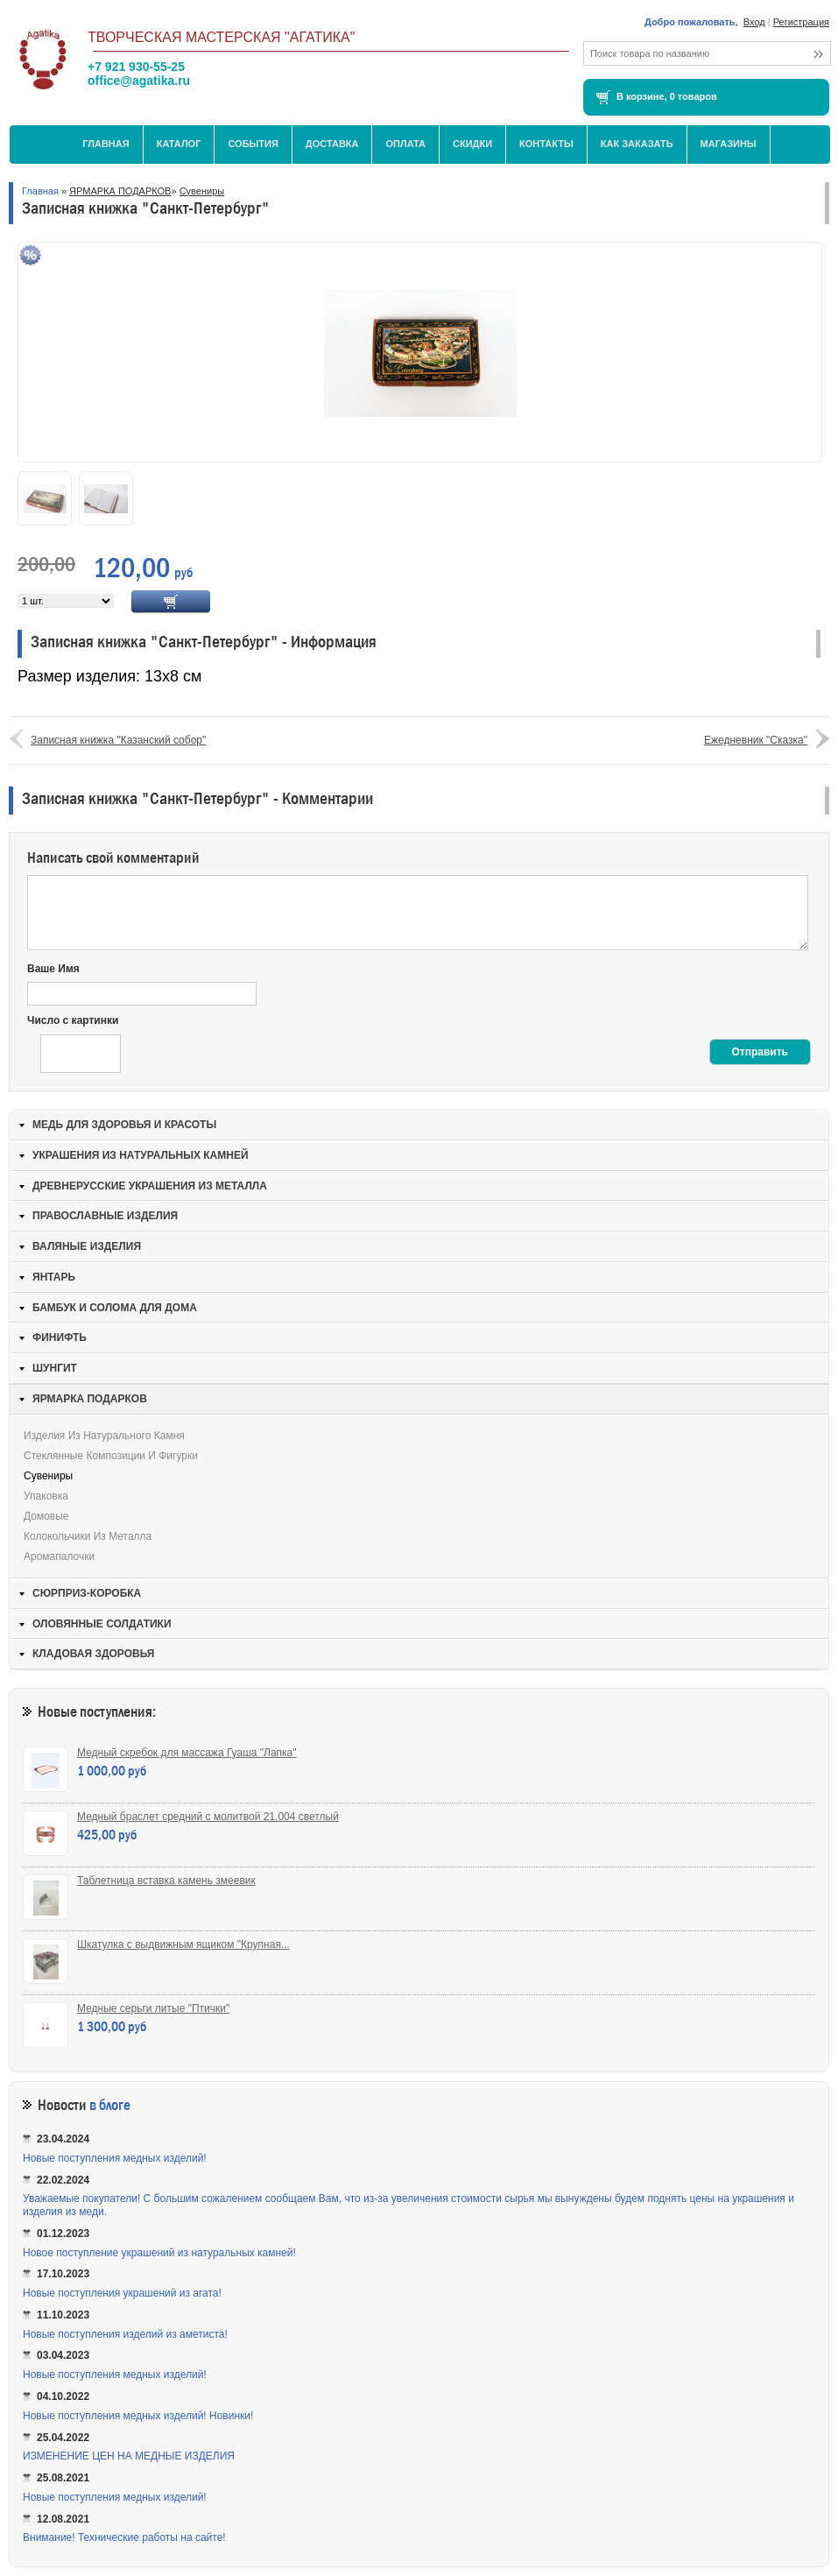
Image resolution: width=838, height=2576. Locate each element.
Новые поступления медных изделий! (115, 2158)
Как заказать (637, 143)
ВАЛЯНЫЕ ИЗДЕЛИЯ (86, 1246)
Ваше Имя (53, 969)
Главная (105, 143)
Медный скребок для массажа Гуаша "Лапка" (187, 1753)
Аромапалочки (59, 1556)
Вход (754, 22)
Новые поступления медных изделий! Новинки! (138, 2416)
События (253, 143)
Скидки (472, 143)
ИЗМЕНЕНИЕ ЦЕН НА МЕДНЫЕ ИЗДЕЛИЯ (129, 2456)
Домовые (46, 1516)
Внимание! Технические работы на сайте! (124, 2537)
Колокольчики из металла (87, 1536)
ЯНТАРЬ (53, 1277)
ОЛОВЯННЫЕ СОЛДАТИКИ (102, 1624)
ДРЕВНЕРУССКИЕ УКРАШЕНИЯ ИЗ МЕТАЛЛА (149, 1186)
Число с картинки (72, 1020)
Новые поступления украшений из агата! (122, 2293)
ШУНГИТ (54, 1368)
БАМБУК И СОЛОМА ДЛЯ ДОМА (114, 1308)
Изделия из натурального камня (104, 1435)
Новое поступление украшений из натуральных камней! (159, 2253)
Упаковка (46, 1496)
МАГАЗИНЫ (729, 143)
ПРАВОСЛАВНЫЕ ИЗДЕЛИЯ (105, 1216)
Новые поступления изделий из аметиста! (125, 2334)
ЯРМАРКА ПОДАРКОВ (120, 191)
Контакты (546, 143)
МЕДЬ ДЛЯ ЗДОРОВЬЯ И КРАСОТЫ (124, 1125)
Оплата (405, 143)
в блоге (109, 2105)
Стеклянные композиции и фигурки (111, 1456)
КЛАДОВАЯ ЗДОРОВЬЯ (93, 1654)
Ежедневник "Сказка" (755, 740)
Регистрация (801, 22)
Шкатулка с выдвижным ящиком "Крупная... (183, 1944)
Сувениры (202, 191)
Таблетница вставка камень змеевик (166, 1880)
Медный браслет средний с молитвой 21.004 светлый (208, 1816)
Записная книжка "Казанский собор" (118, 740)
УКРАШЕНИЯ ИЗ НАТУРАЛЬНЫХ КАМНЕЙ (140, 1155)
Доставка (332, 143)
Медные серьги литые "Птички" (153, 2008)
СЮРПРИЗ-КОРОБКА (86, 1593)
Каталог (179, 143)
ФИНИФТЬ (59, 1337)
